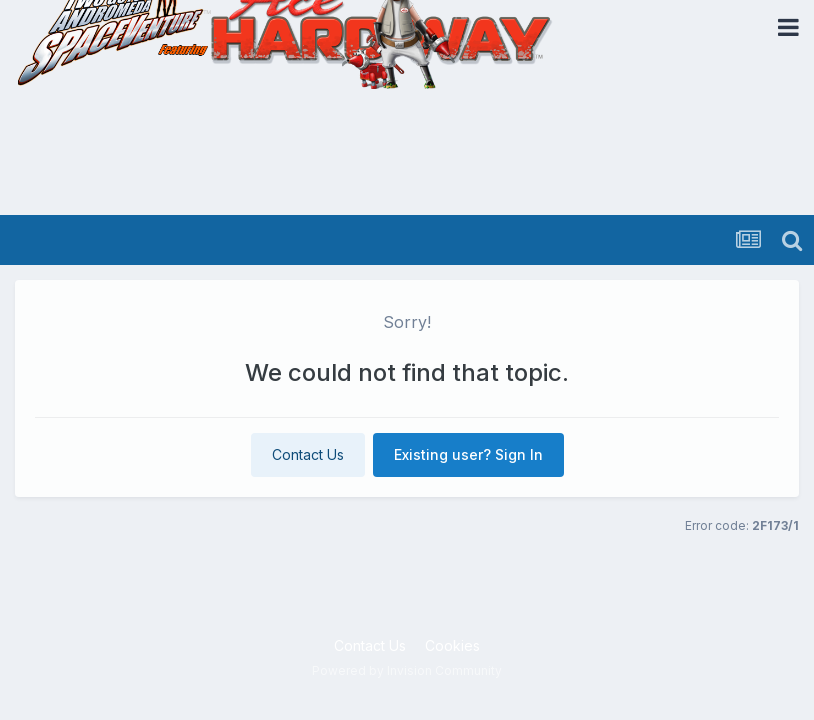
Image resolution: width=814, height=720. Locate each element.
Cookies (452, 645)
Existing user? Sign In (468, 454)
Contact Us (308, 454)
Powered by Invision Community (407, 670)
